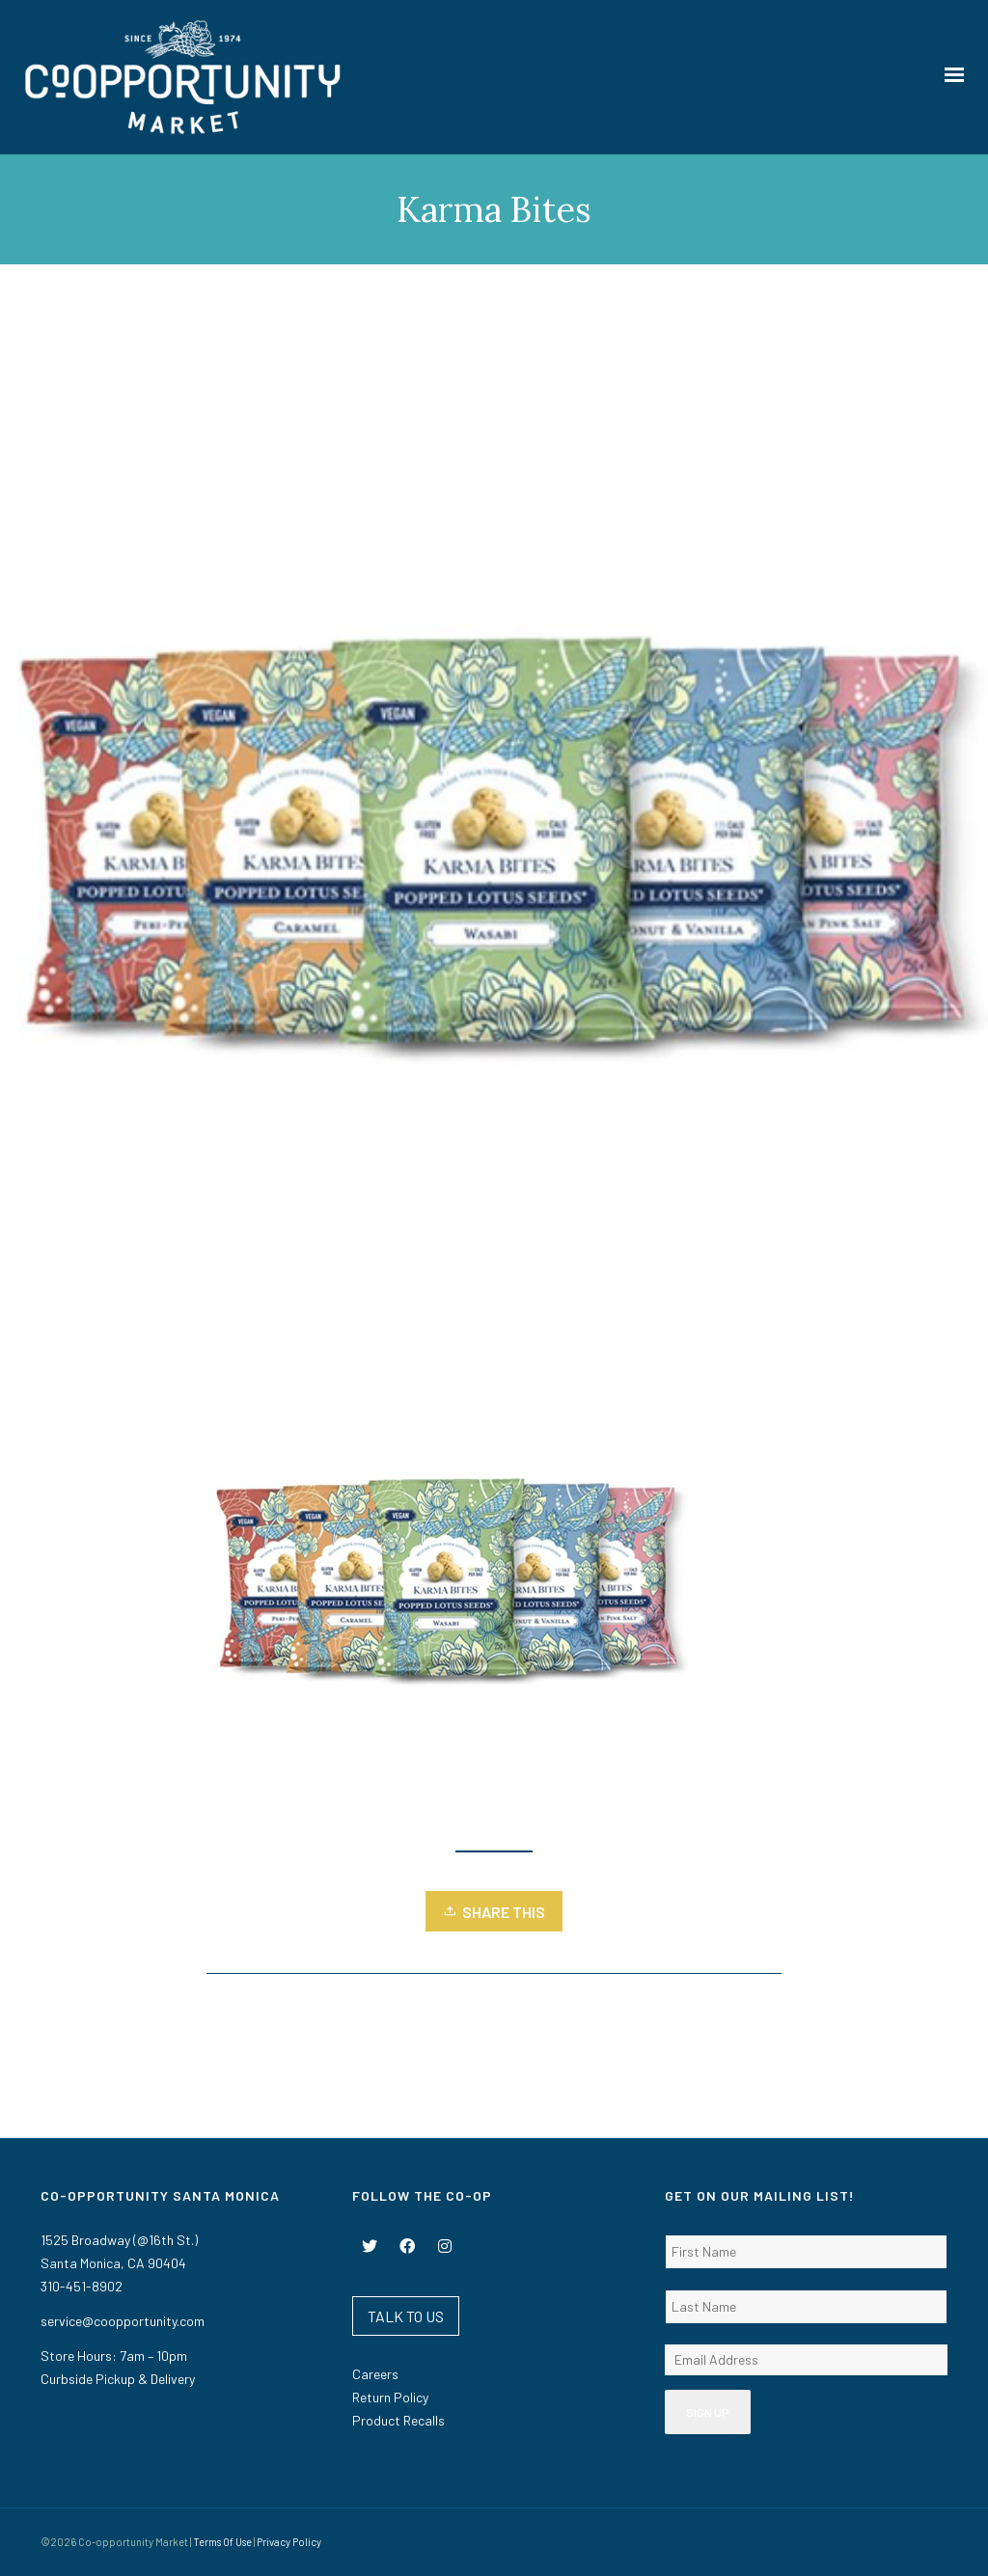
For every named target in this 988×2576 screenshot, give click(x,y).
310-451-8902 (82, 2286)
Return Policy (390, 2397)
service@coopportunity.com (123, 2321)
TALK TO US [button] (406, 2316)
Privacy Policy (289, 2541)
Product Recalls (398, 2420)
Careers (375, 2374)
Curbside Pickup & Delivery (118, 2378)
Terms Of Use (222, 2541)
